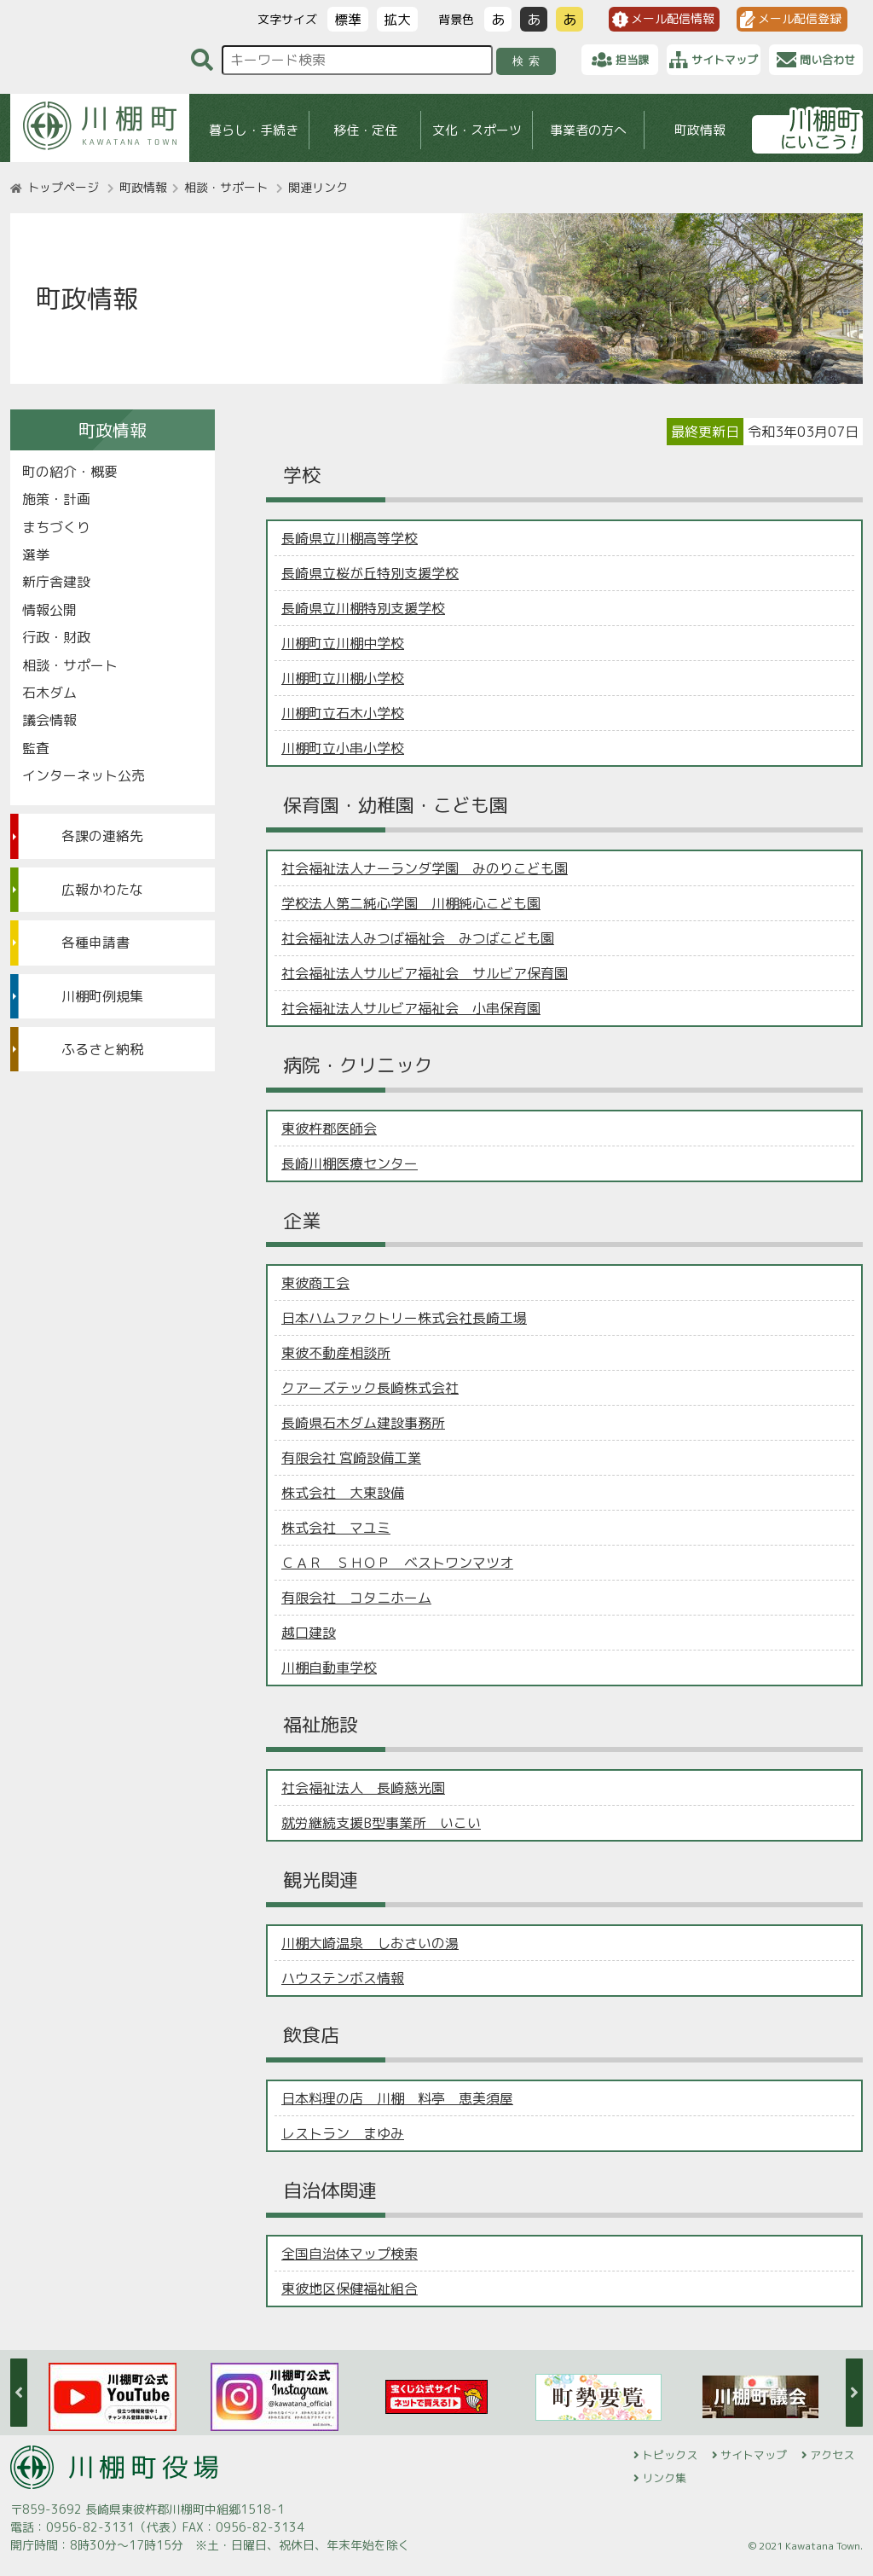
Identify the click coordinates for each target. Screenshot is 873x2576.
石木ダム (49, 692)
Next (854, 2392)
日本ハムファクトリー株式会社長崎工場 (404, 1317)
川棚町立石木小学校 (342, 713)
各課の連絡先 (102, 836)
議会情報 (49, 720)
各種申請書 (95, 942)
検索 (529, 61)
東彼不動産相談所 (335, 1352)
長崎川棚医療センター (349, 1163)
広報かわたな (102, 889)
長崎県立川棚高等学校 (349, 538)
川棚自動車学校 (329, 1667)
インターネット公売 (83, 775)
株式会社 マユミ (335, 1527)
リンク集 (664, 2478)
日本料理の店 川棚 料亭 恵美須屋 (397, 2098)
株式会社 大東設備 (342, 1492)
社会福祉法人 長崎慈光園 (363, 1787)
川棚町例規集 (102, 996)
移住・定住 (365, 130)
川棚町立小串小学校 (342, 748)
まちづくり (56, 527)
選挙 (35, 554)
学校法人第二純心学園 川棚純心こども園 (411, 903)
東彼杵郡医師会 (329, 1128)
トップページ (63, 187)
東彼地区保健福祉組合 (349, 2288)
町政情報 (700, 130)
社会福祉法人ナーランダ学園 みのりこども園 (424, 868)
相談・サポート (226, 187)
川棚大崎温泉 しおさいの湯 (370, 1943)
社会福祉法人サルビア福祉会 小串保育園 (411, 1008)
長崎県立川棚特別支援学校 (363, 608)
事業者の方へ (588, 130)
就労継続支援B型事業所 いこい (381, 1822)
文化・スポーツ (477, 130)
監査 (35, 748)
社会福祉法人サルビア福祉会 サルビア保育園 (424, 973)
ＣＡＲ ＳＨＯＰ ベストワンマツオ (397, 1562)
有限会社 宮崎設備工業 (351, 1457)
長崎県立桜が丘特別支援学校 (370, 573)
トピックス (669, 2455)
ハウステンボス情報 (342, 1978)
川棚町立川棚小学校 (342, 678)
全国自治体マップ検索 (349, 2253)
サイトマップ (753, 2455)
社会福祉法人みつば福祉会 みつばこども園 (417, 938)
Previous (18, 2392)
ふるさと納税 (102, 1049)
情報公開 (49, 609)
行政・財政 (56, 637)
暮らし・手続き (253, 130)
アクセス (832, 2455)
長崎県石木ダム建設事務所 (363, 1422)
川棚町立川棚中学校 (342, 643)
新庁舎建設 (56, 581)
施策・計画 (56, 499)
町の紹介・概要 (70, 471)
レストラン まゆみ (342, 2133)
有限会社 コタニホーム (356, 1597)
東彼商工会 (315, 1282)
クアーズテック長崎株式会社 (370, 1387)
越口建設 (308, 1632)
